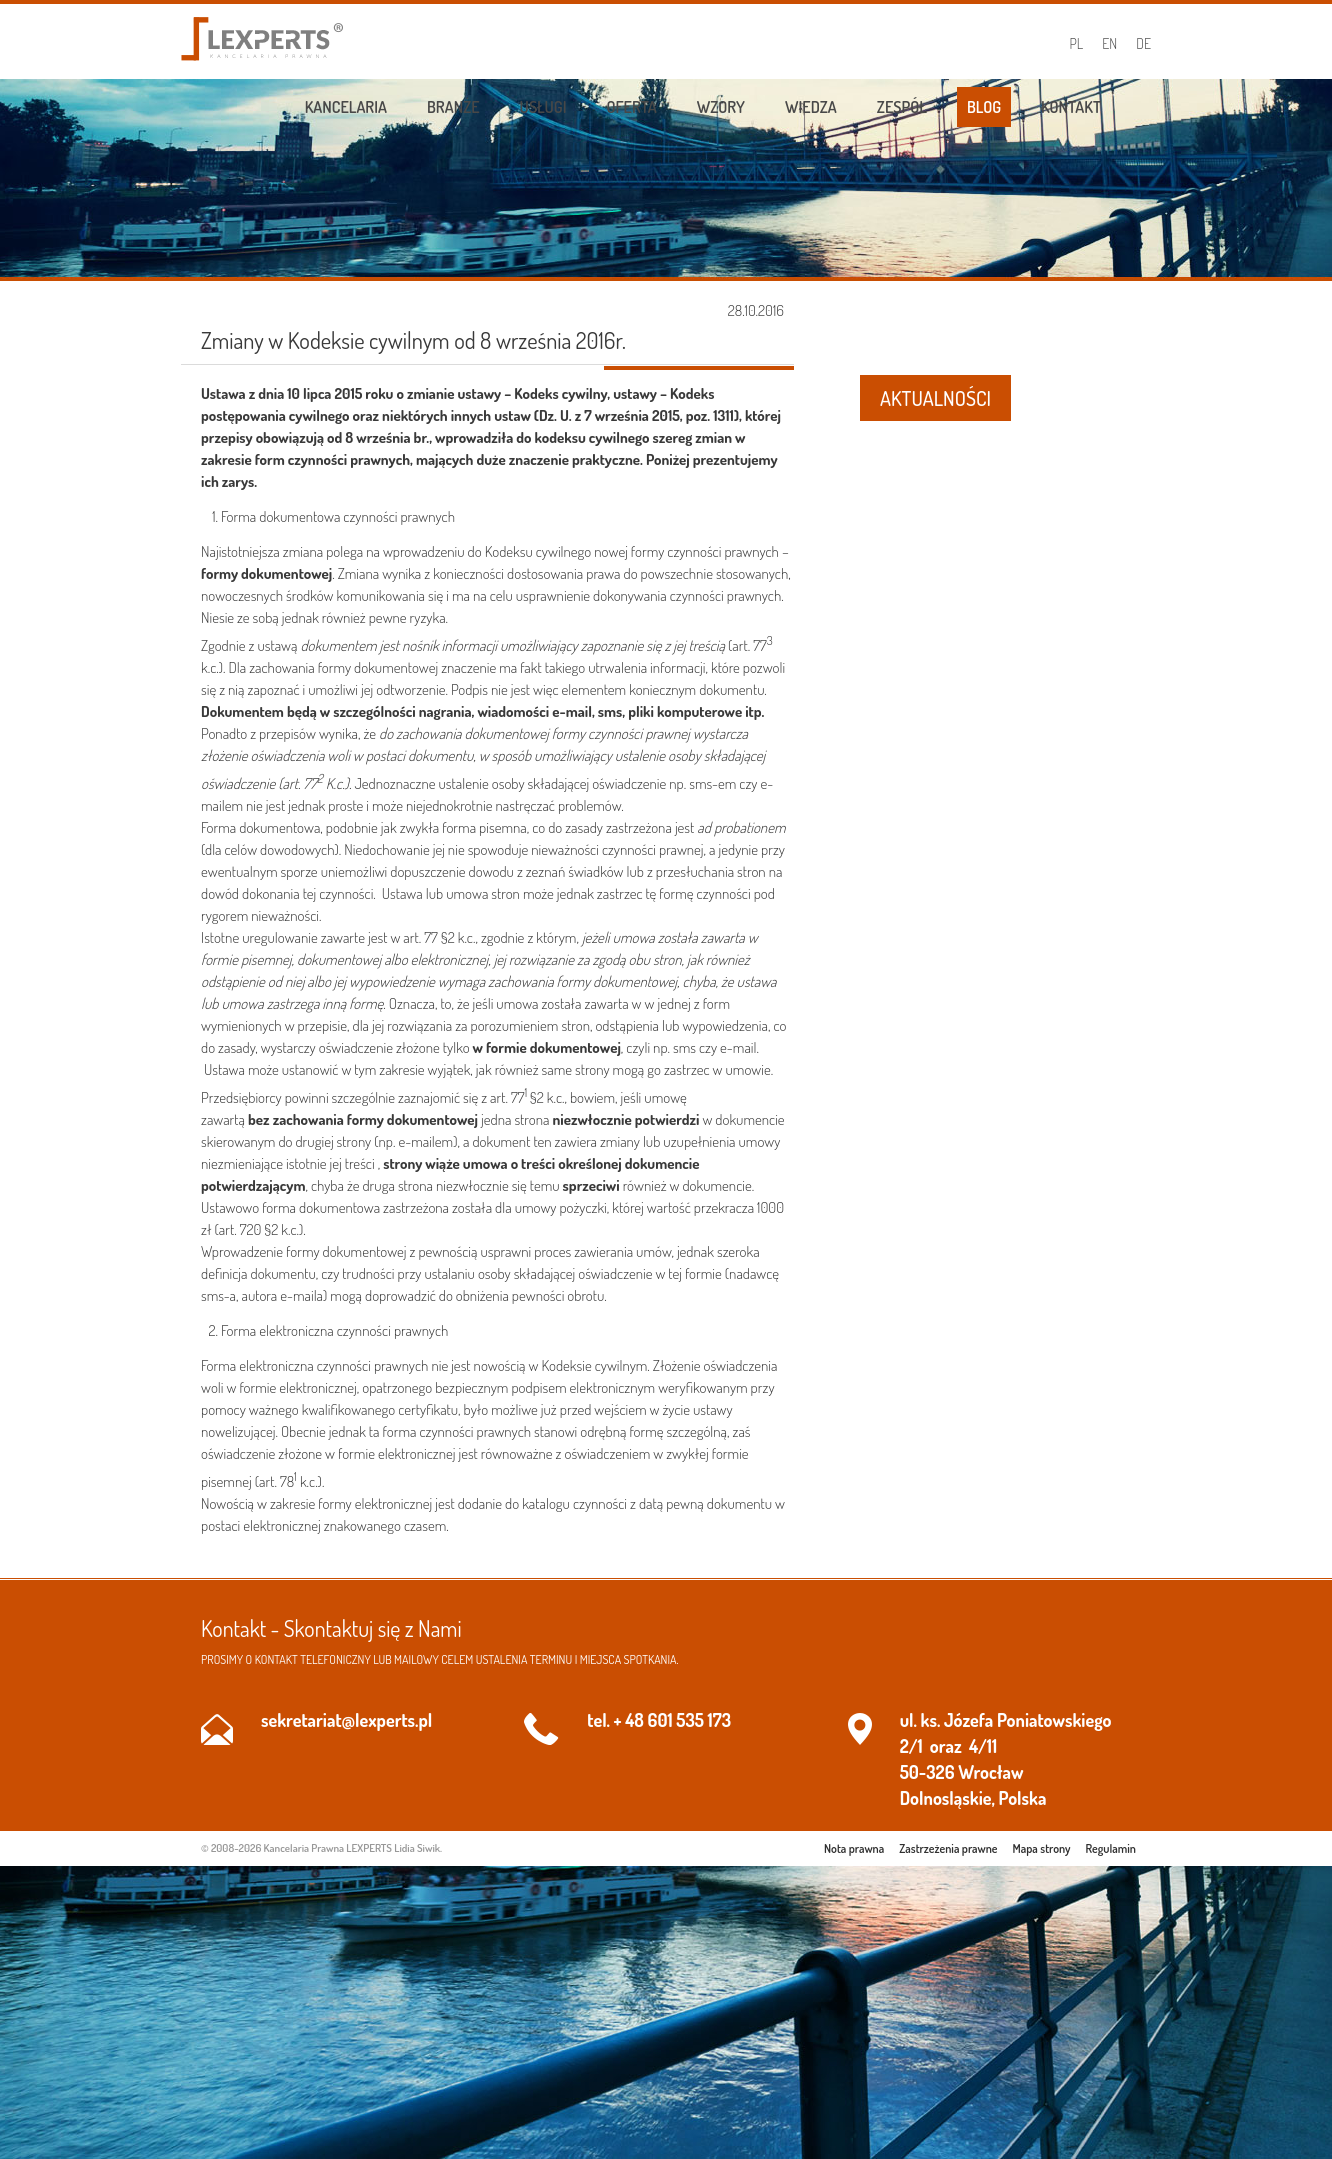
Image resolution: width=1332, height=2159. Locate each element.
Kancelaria (346, 107)
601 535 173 (689, 1720)
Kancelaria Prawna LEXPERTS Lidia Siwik (352, 1848)
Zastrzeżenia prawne (948, 1848)
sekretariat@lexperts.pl (346, 1720)
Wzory (721, 107)
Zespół (902, 107)
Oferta (632, 107)
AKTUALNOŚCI (935, 398)
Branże (453, 107)
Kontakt (1071, 107)
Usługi (543, 107)
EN (1109, 43)
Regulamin (1111, 1848)
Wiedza (811, 107)
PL (1077, 43)
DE (1143, 43)
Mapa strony (1042, 1848)
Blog (984, 107)
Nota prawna (854, 1848)
